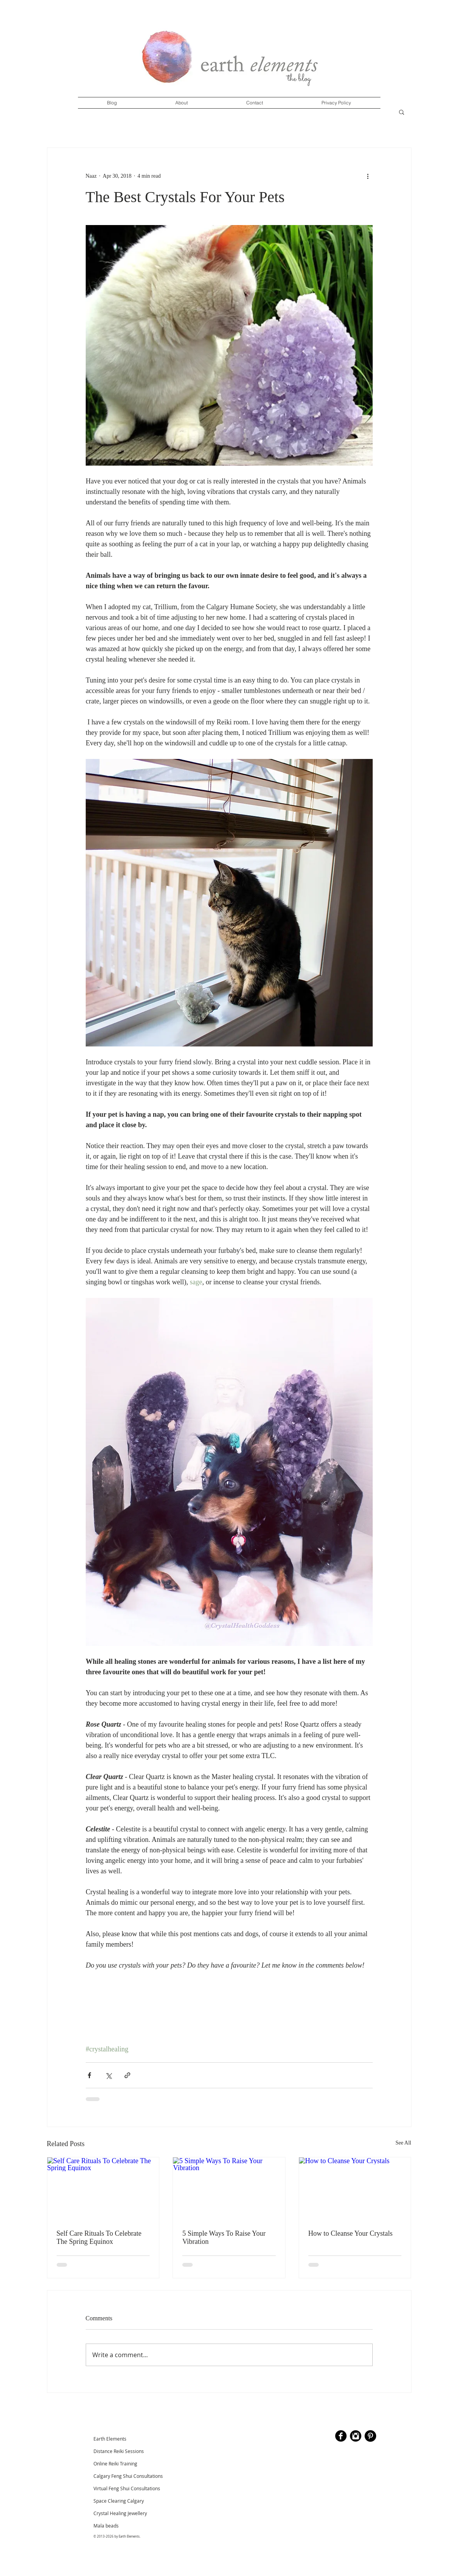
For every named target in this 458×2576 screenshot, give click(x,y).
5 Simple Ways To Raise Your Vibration (224, 2237)
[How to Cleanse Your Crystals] (355, 2188)
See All (403, 2143)
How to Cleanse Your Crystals (350, 2233)
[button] (401, 112)
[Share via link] (127, 2075)
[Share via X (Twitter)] (108, 2075)
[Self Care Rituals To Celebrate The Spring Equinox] (103, 2188)
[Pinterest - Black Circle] (370, 2436)
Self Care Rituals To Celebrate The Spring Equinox (99, 2237)
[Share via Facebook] (89, 2075)
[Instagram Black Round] (355, 2436)
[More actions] (368, 175)
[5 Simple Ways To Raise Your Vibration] (229, 2188)
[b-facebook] (341, 2436)
